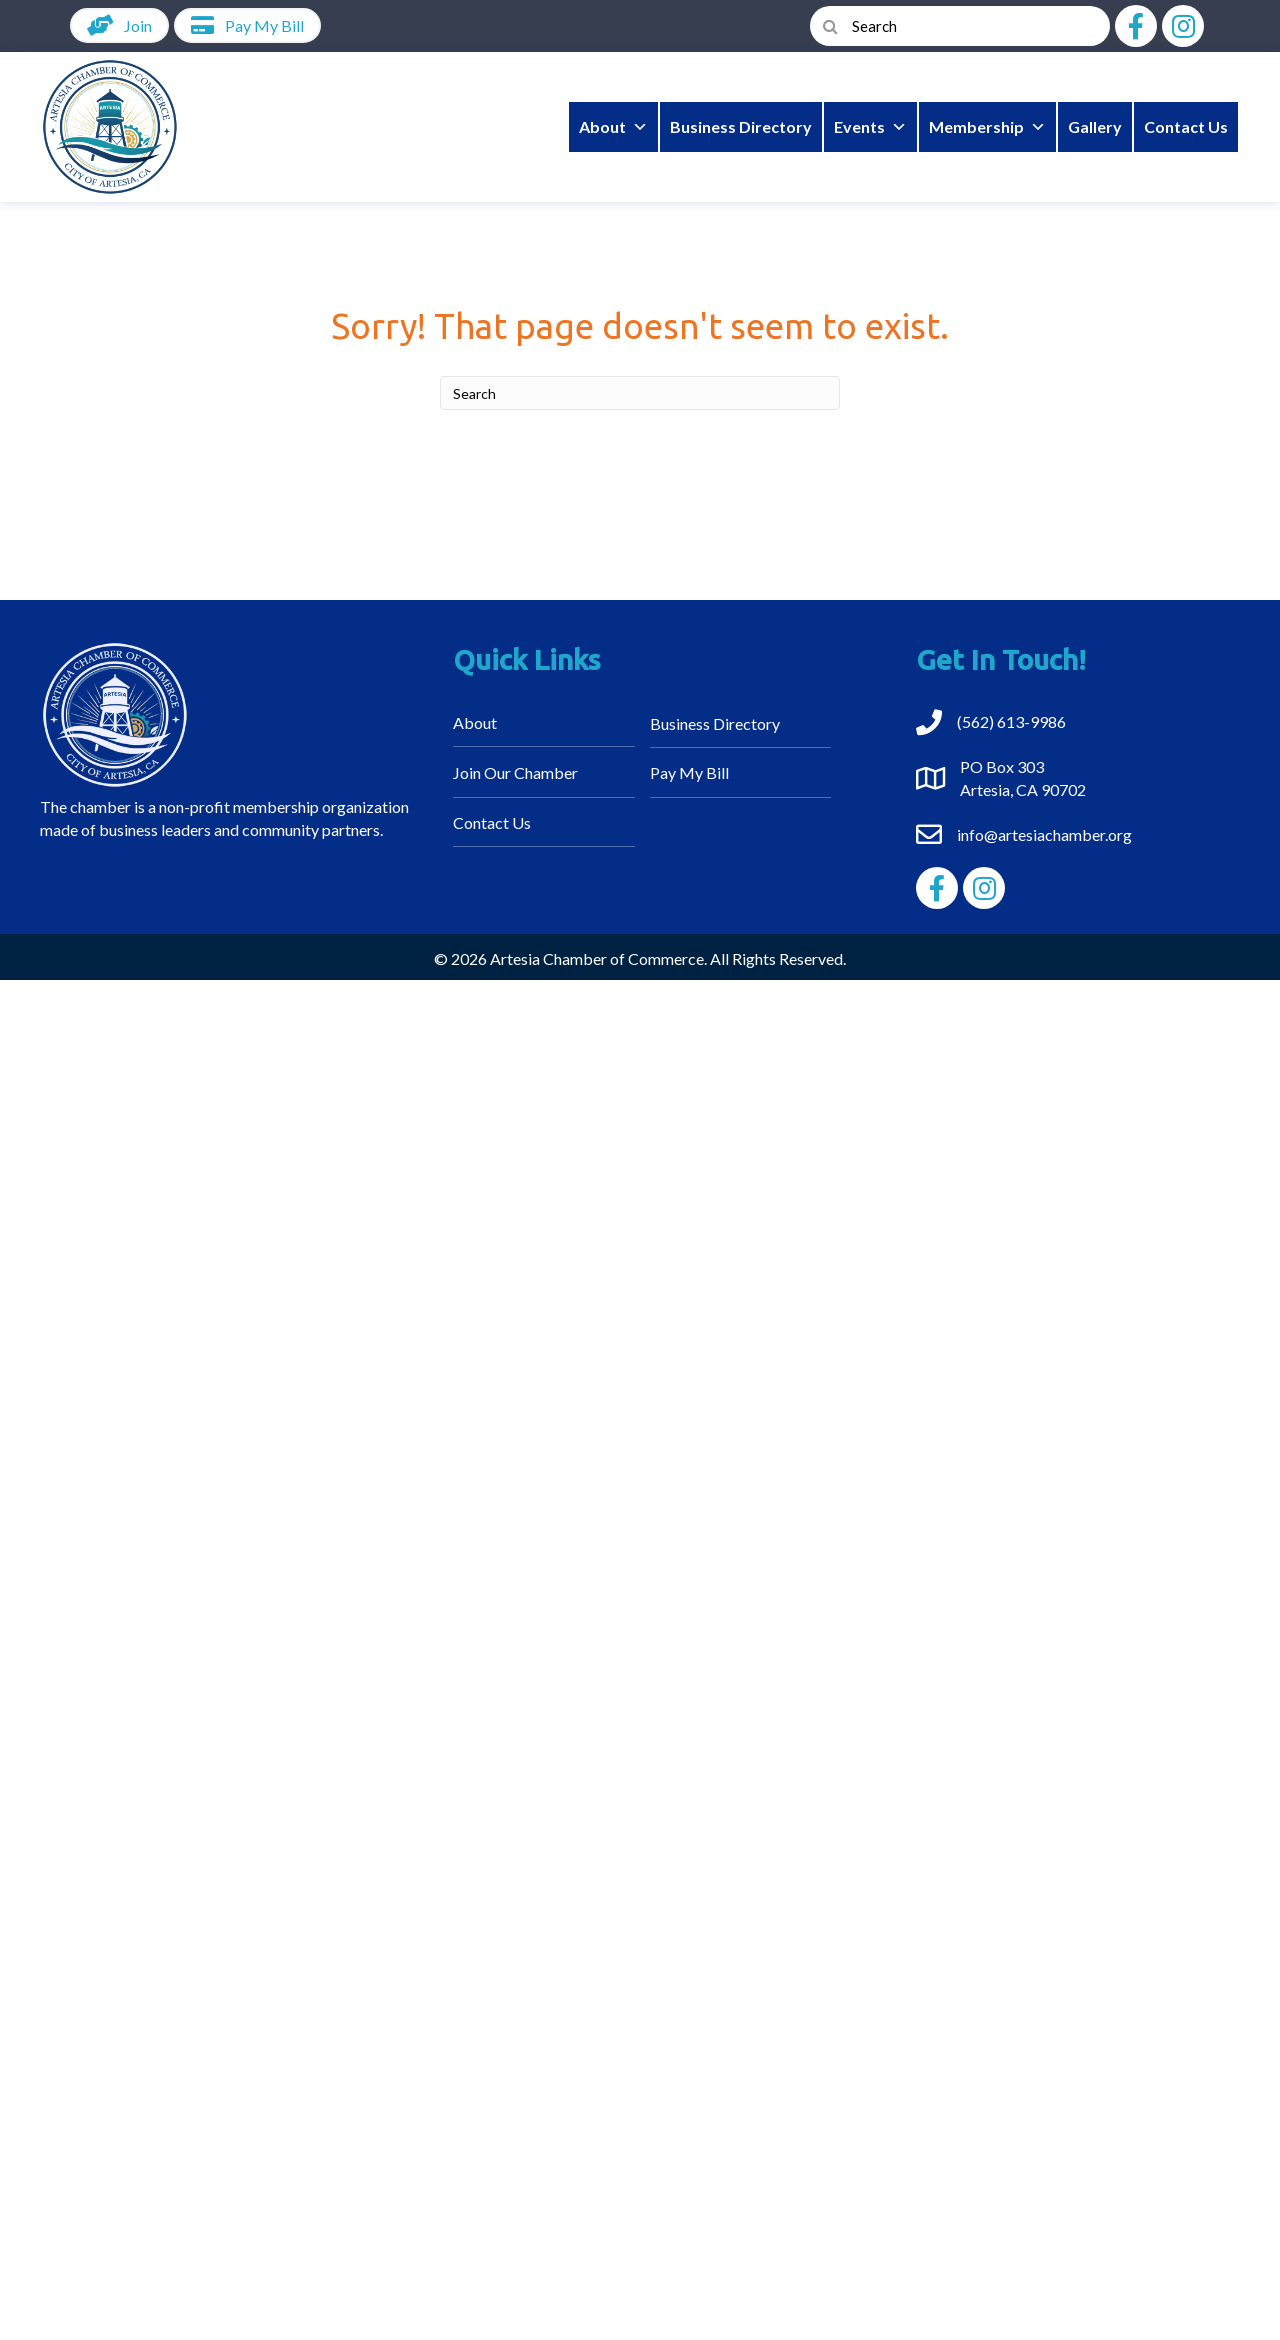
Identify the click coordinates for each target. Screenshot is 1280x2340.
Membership (987, 127)
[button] (1136, 26)
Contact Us (1186, 126)
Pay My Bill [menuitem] (689, 772)
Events (870, 127)
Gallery (1095, 126)
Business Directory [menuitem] (715, 723)
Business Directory (741, 126)
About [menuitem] (475, 722)
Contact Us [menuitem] (492, 822)
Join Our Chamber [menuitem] (515, 772)
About (613, 127)
